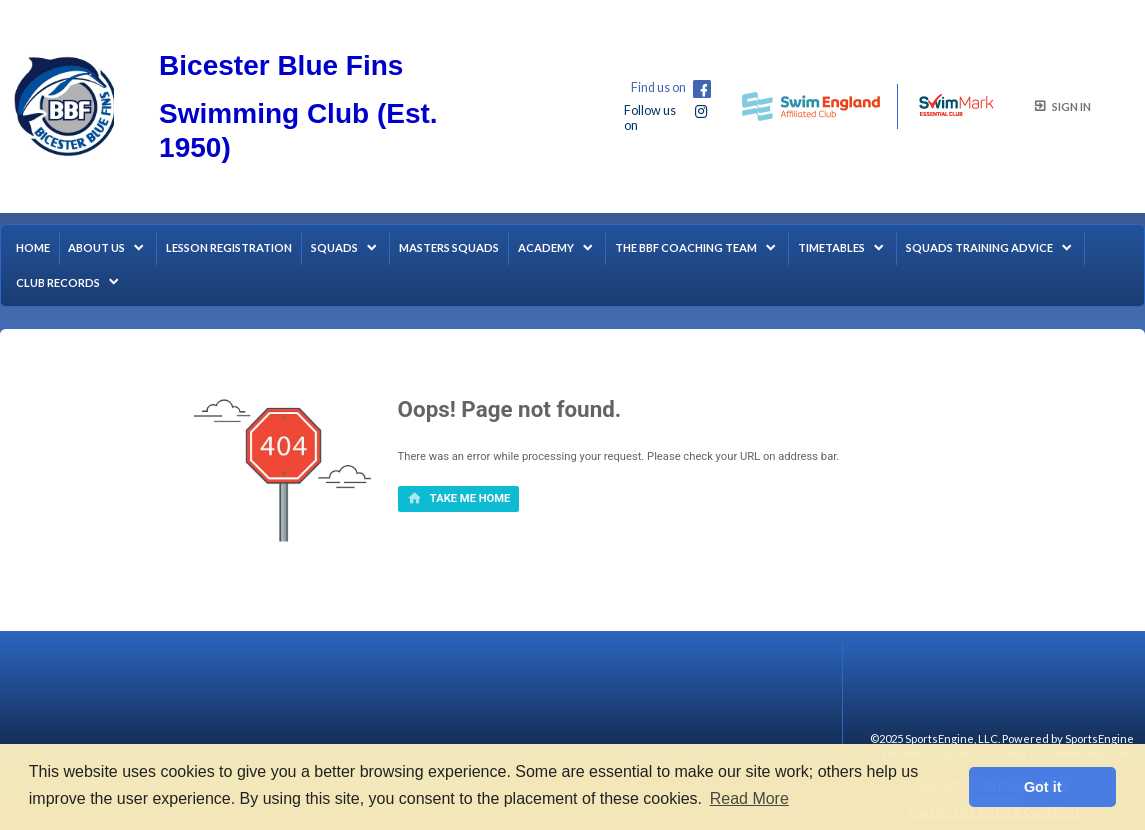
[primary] (459, 499)
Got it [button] (1043, 787)
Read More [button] (749, 798)
